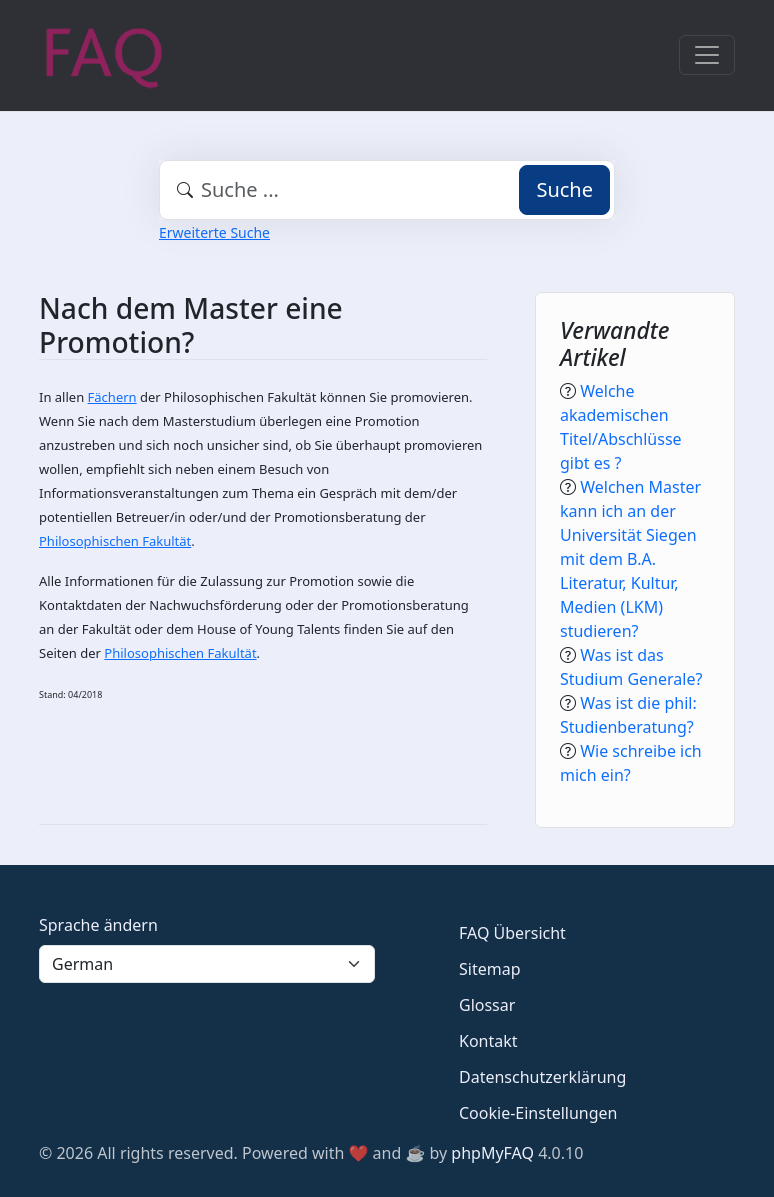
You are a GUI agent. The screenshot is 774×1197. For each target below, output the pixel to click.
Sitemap (490, 969)
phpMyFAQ (492, 1153)
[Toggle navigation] (707, 55)
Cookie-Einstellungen (538, 1113)
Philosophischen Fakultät (115, 541)
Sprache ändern (98, 925)
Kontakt (488, 1041)
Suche (564, 189)
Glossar (487, 1005)
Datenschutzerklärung (542, 1077)
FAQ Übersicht (512, 933)
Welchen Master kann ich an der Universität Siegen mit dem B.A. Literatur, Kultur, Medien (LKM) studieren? (630, 559)
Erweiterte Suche (214, 232)
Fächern (112, 397)
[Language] (207, 964)
